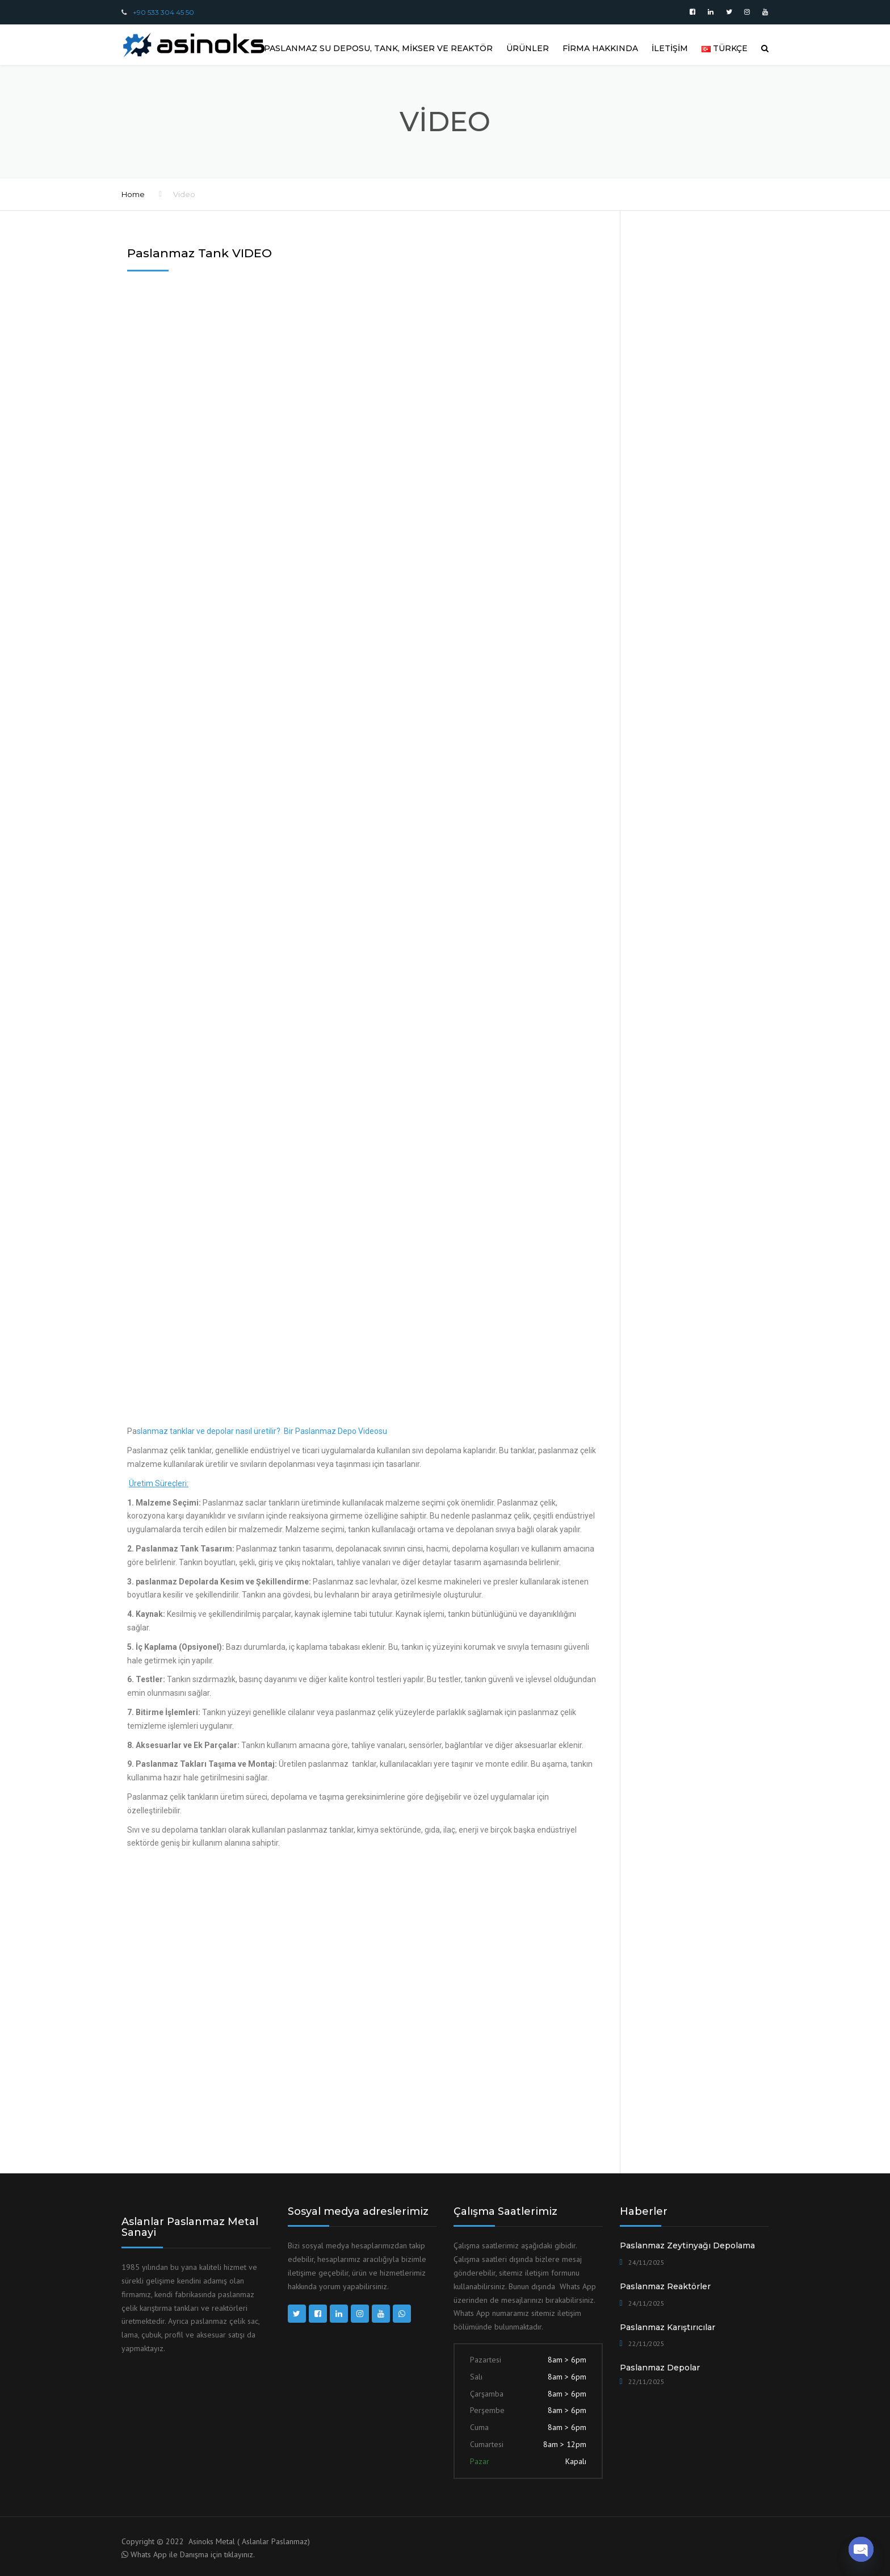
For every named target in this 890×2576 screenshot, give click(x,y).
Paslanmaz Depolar (660, 2367)
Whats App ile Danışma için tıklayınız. (193, 2554)
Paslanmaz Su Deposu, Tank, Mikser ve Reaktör (378, 48)
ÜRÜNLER (527, 48)
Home (133, 194)
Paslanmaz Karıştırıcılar (667, 2327)
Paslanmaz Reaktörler (665, 2286)
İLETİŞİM (670, 48)
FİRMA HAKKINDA (600, 48)
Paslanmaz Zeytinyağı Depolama (687, 2245)
